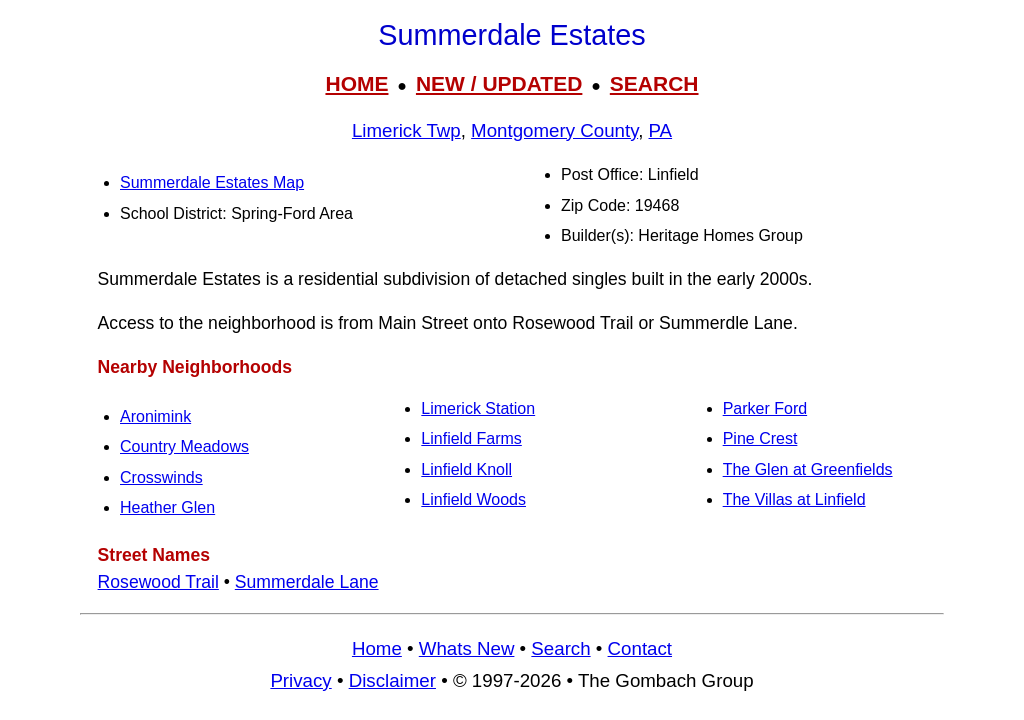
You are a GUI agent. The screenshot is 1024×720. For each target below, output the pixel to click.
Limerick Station (478, 408)
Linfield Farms (471, 438)
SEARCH (654, 83)
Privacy (300, 680)
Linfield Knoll (466, 469)
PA (661, 130)
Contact (640, 648)
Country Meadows (184, 446)
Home (377, 648)
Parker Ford (765, 408)
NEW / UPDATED (499, 83)
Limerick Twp (406, 130)
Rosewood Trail (158, 582)
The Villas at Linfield (794, 499)
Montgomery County (554, 130)
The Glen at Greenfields (808, 469)
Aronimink (155, 416)
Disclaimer (392, 680)
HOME (356, 83)
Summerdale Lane (307, 582)
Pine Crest (760, 438)
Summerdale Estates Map (212, 182)
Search (560, 648)
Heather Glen (167, 507)
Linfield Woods (473, 499)
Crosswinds (161, 477)
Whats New (467, 648)
